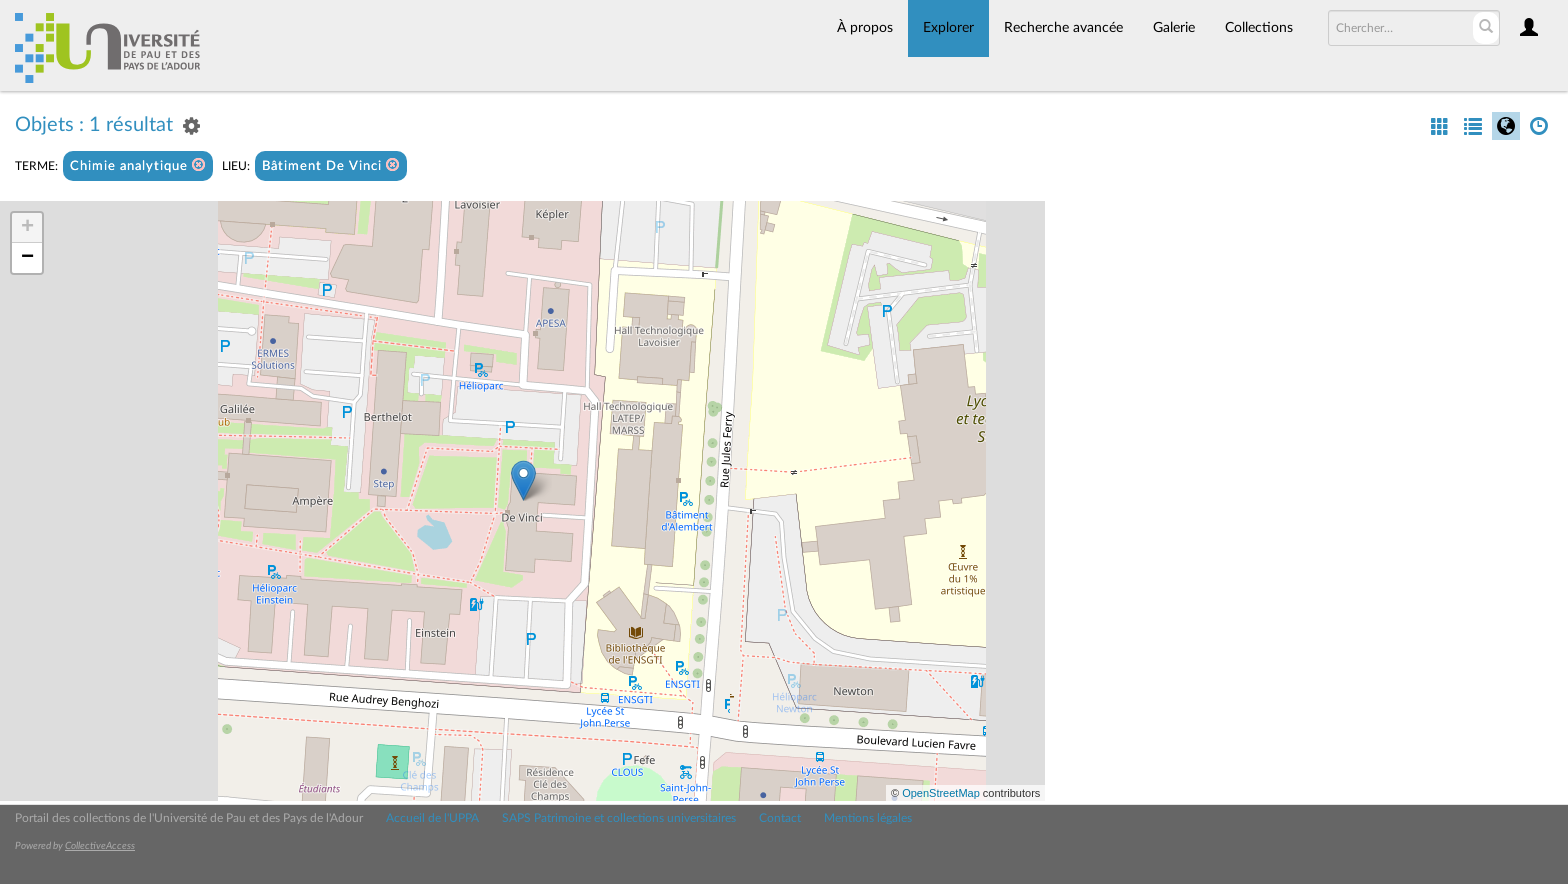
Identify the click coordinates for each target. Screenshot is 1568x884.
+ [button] (27, 228)
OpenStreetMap (941, 793)
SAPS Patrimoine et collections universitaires (619, 818)
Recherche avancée (1063, 28)
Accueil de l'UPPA (432, 818)
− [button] (27, 258)
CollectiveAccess (100, 846)
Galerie (1174, 28)
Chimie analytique (138, 165)
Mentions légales (868, 818)
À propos (865, 28)
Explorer (948, 28)
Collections (1259, 28)
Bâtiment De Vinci (331, 165)
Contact (780, 818)
